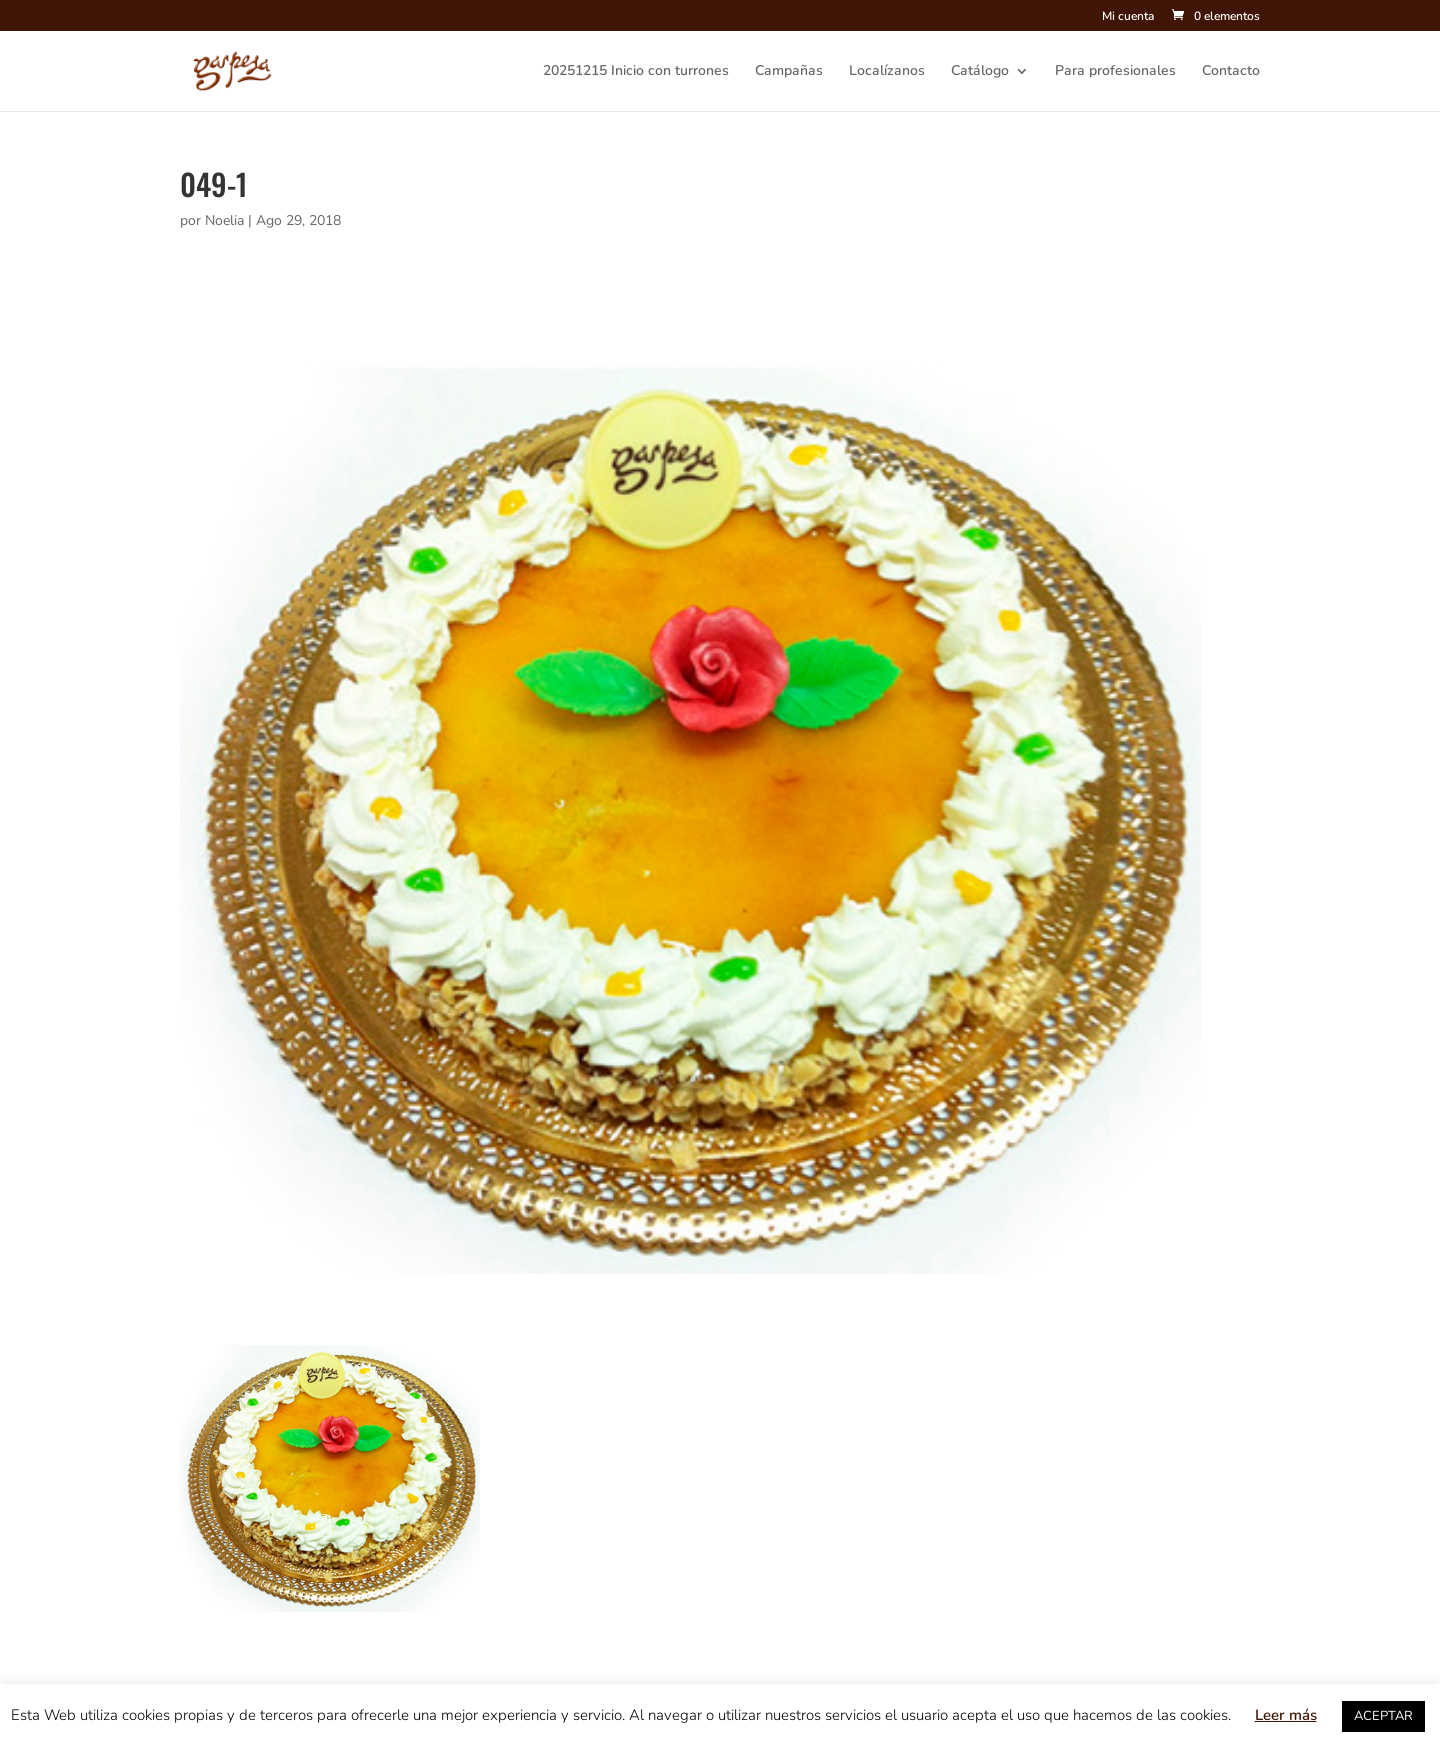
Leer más (1286, 1715)
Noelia (224, 220)
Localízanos (887, 72)
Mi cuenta (1128, 17)
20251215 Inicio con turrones (636, 72)
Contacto (1231, 72)
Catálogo (980, 72)
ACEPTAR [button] (1383, 1716)
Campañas (789, 72)
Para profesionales (1115, 72)
